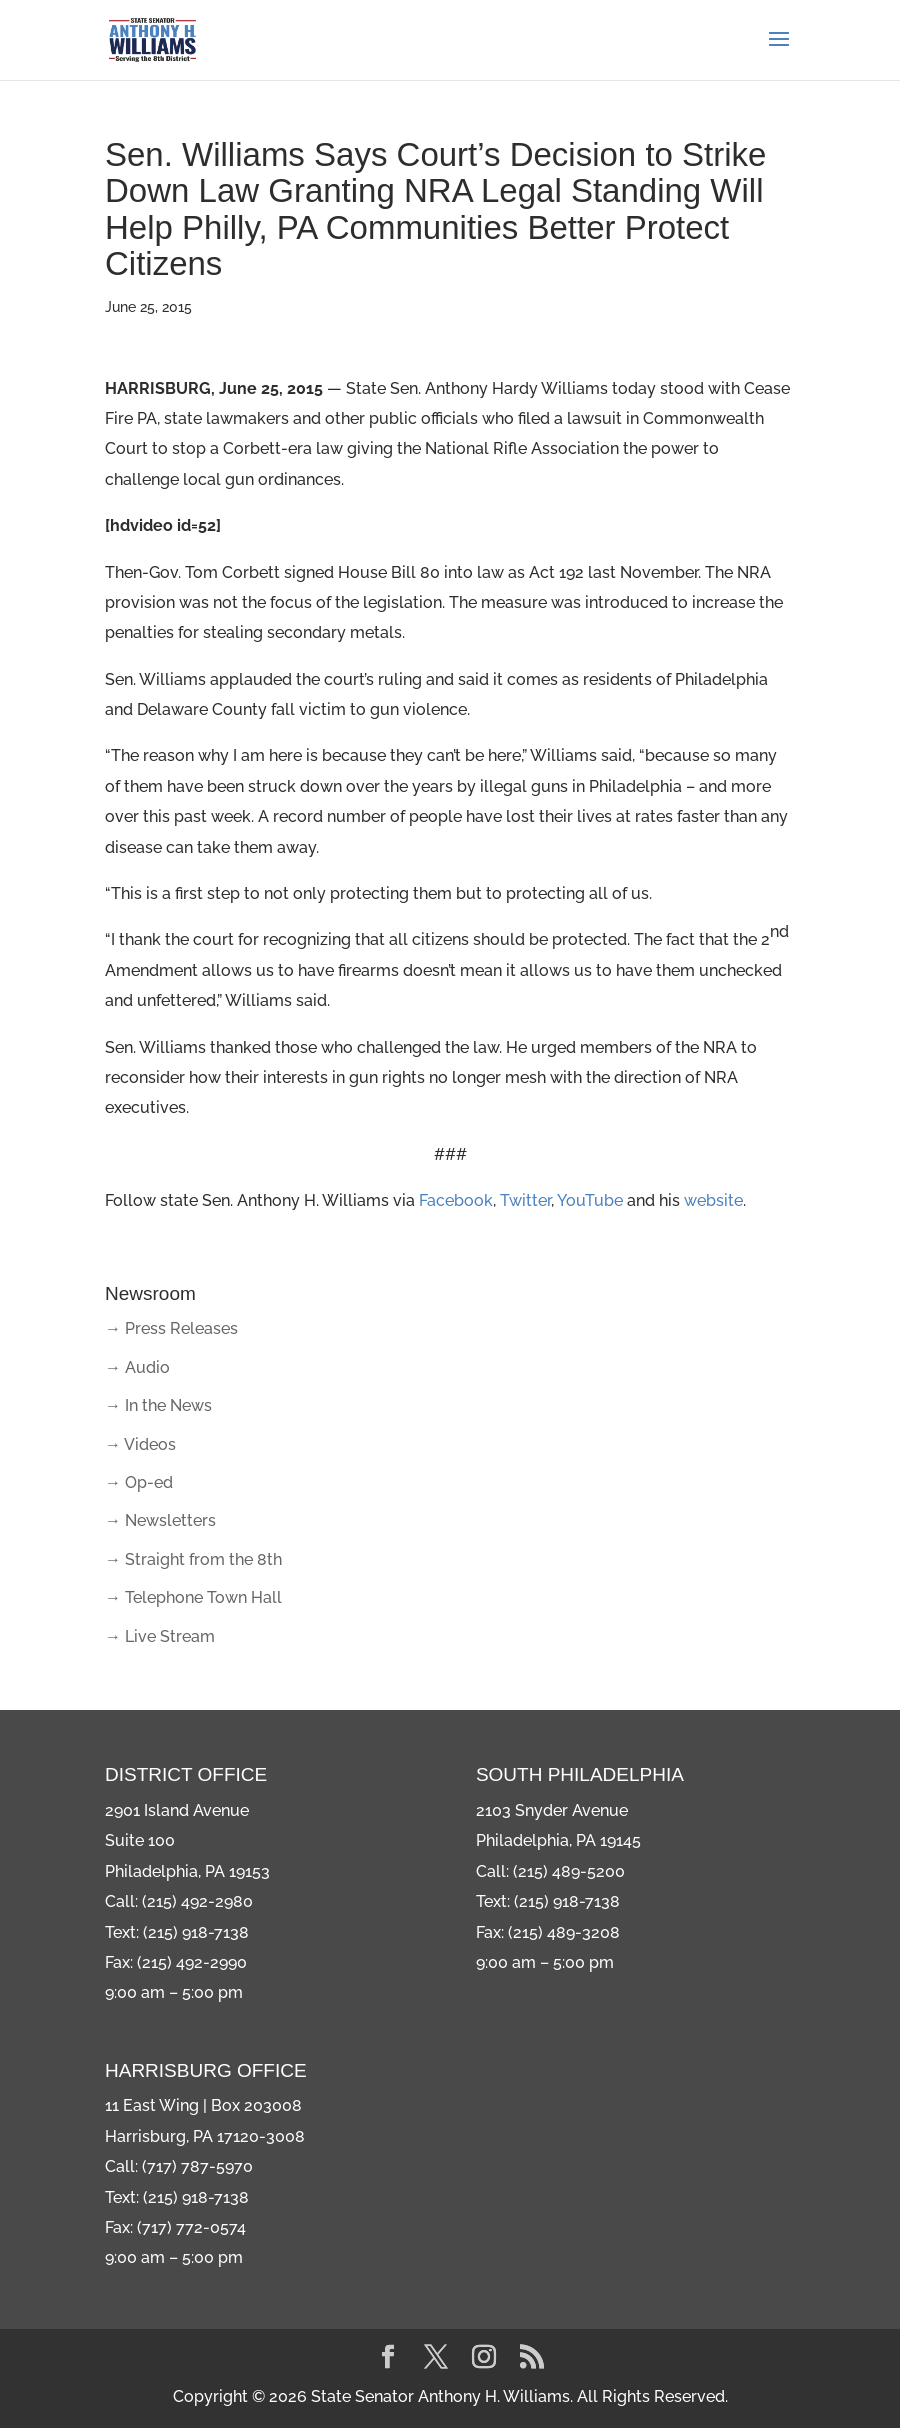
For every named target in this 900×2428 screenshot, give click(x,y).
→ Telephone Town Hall (193, 1597)
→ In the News (158, 1405)
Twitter (525, 1200)
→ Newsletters (160, 1520)
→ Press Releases (171, 1328)
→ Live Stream (160, 1636)
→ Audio (137, 1367)
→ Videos (140, 1444)
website (713, 1200)
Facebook (456, 1200)
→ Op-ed (139, 1482)
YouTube (590, 1200)
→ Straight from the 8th (193, 1559)
